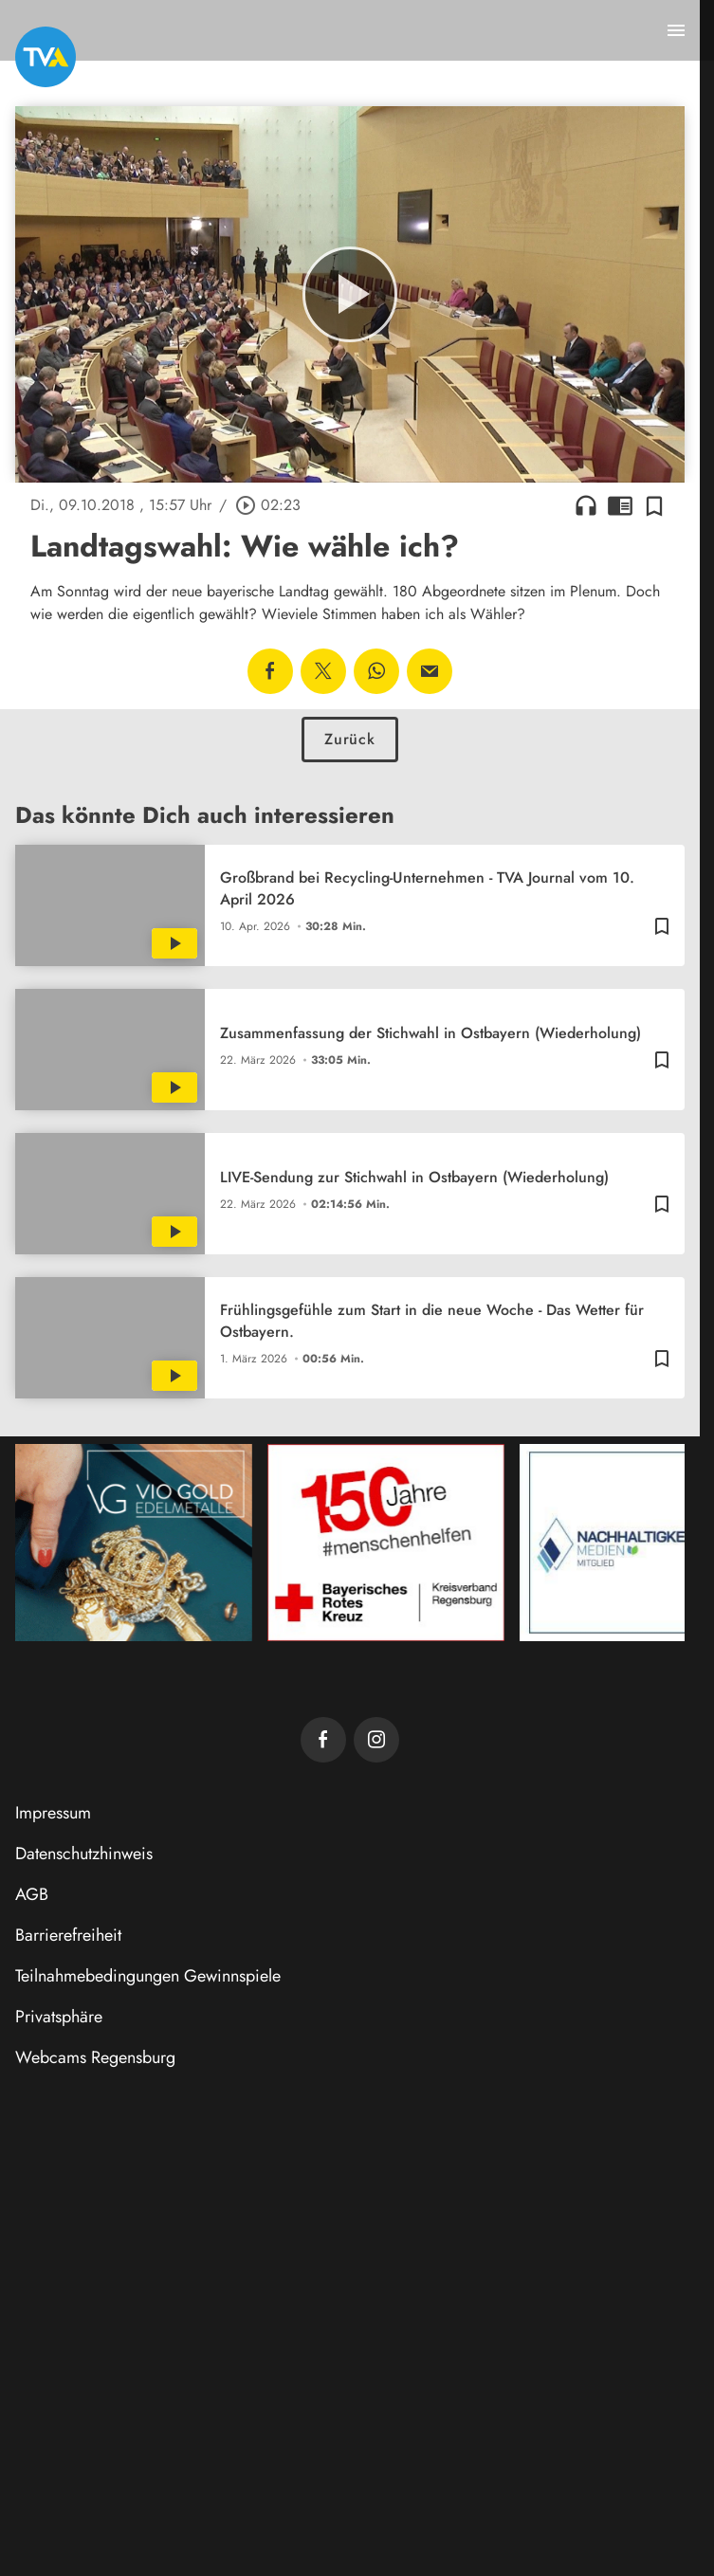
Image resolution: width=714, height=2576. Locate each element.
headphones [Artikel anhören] (586, 505)
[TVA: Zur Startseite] (45, 57)
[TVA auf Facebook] (323, 1740)
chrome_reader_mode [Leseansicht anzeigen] (620, 505)
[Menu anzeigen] (676, 30)
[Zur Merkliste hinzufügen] (654, 505)
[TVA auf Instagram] (376, 1740)
